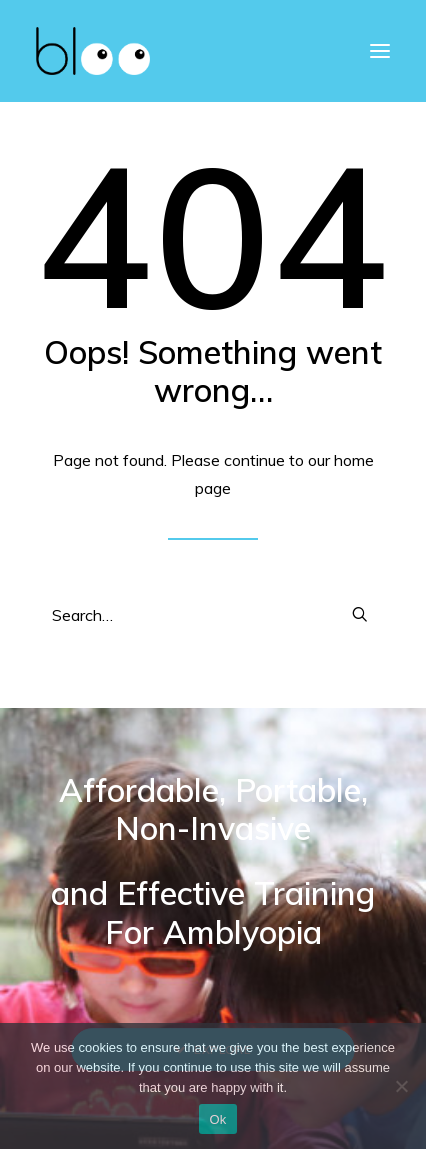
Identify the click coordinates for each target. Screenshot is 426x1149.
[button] (360, 614)
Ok (217, 1119)
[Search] (213, 615)
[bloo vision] (93, 51)
